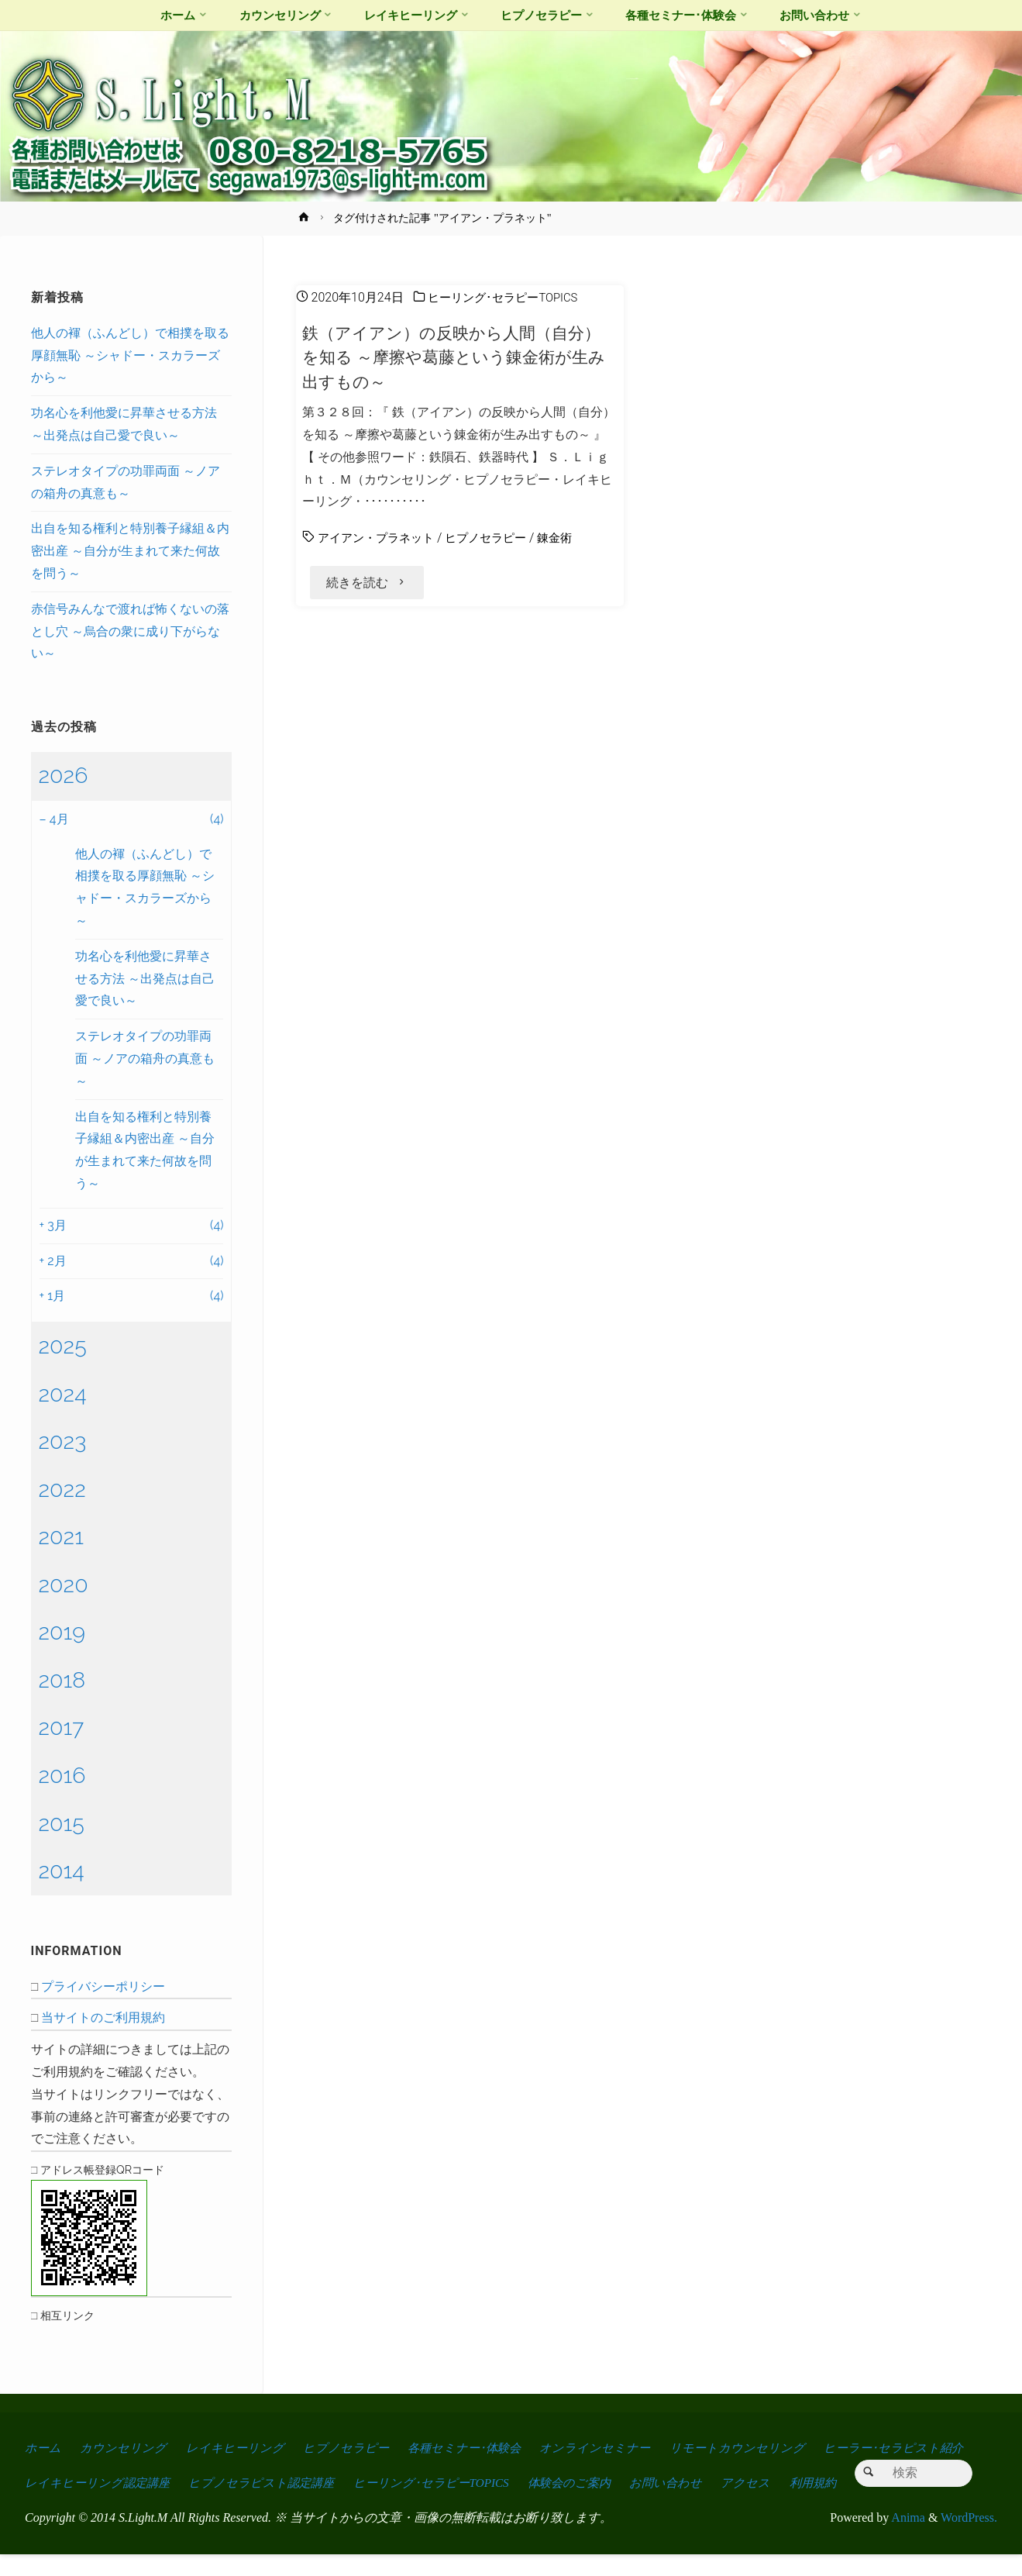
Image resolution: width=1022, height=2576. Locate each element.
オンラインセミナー (606, 2447)
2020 (63, 1584)
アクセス (766, 2470)
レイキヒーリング (237, 2447)
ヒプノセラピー (496, 537)
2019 (62, 1632)
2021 (61, 1536)
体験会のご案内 (584, 2470)
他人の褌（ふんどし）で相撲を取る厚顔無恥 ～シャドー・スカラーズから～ (130, 355)
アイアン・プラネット (380, 537)
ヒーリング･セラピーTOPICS (507, 297)
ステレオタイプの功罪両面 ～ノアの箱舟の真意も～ (145, 1058)
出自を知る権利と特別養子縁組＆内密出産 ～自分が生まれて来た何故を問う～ (130, 551)
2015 (61, 1823)
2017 (61, 1727)
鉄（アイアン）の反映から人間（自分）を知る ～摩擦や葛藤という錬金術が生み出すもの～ (458, 356)
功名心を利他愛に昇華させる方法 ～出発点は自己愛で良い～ (145, 979)
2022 (62, 1489)
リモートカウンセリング (750, 2447)
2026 (63, 775)
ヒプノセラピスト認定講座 (267, 2470)
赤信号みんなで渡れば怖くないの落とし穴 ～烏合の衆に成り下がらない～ (130, 631)
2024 (63, 1394)
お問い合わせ (684, 2470)
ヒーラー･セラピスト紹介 (909, 2447)
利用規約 (835, 2470)
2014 (61, 1870)
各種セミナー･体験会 (472, 2447)
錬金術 (568, 537)
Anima (907, 2540)
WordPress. (969, 2540)
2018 (62, 1680)
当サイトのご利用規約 (103, 2017)
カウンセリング (124, 2447)
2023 (63, 1441)
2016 (62, 1775)
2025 (63, 1346)
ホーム (43, 2447)
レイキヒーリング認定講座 (99, 2470)
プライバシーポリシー (103, 1986)
